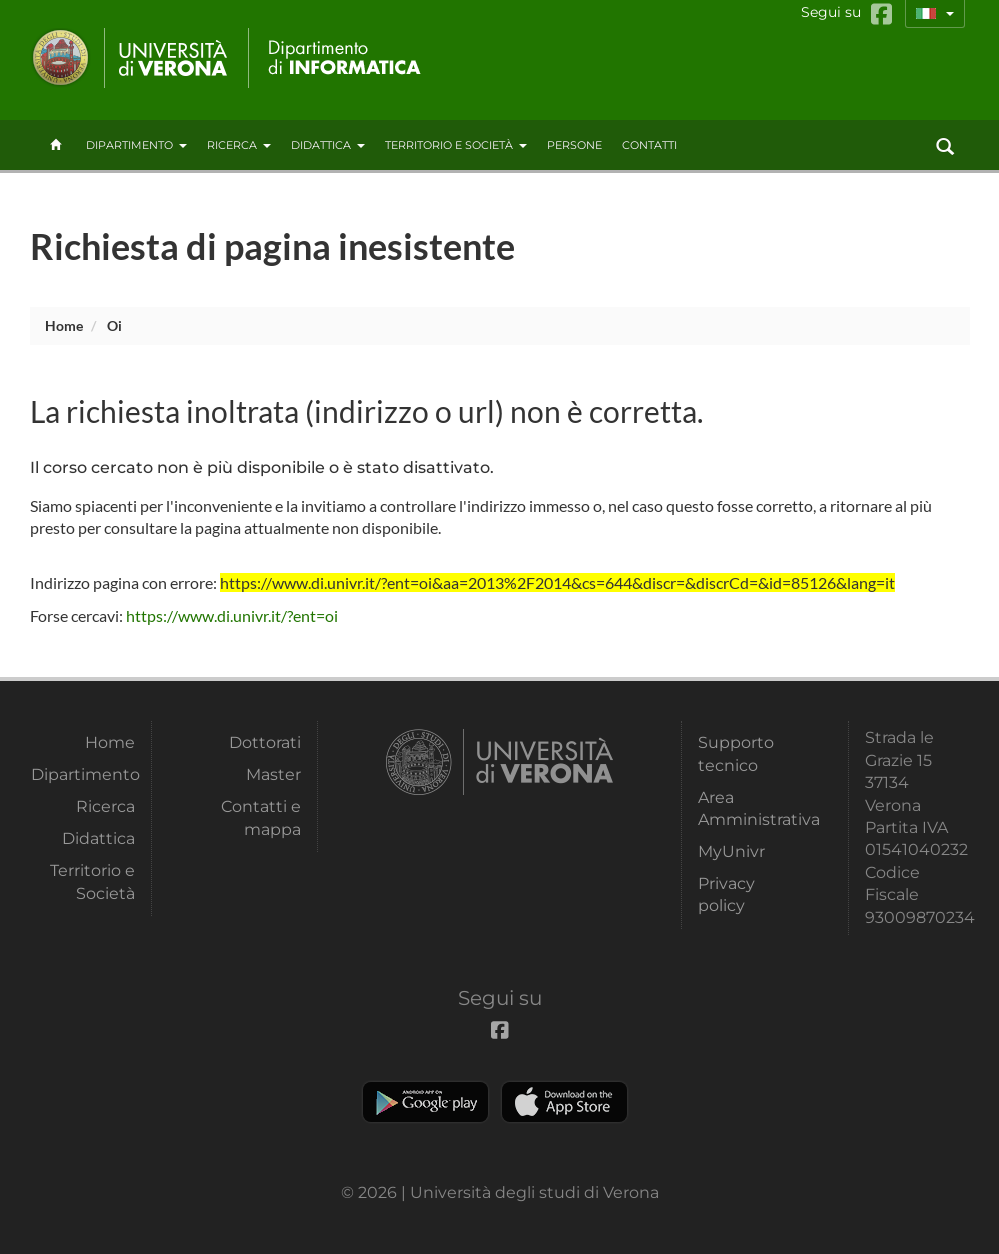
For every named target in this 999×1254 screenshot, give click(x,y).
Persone (574, 145)
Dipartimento (136, 145)
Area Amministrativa (750, 808)
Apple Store (564, 1102)
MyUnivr (731, 851)
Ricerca (239, 145)
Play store (425, 1102)
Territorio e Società (456, 145)
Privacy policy (726, 894)
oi (114, 325)
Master (273, 774)
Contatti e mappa (261, 817)
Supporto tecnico (736, 753)
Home (64, 325)
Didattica (328, 145)
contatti (649, 145)
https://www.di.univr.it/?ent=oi (232, 615)
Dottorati (265, 742)
